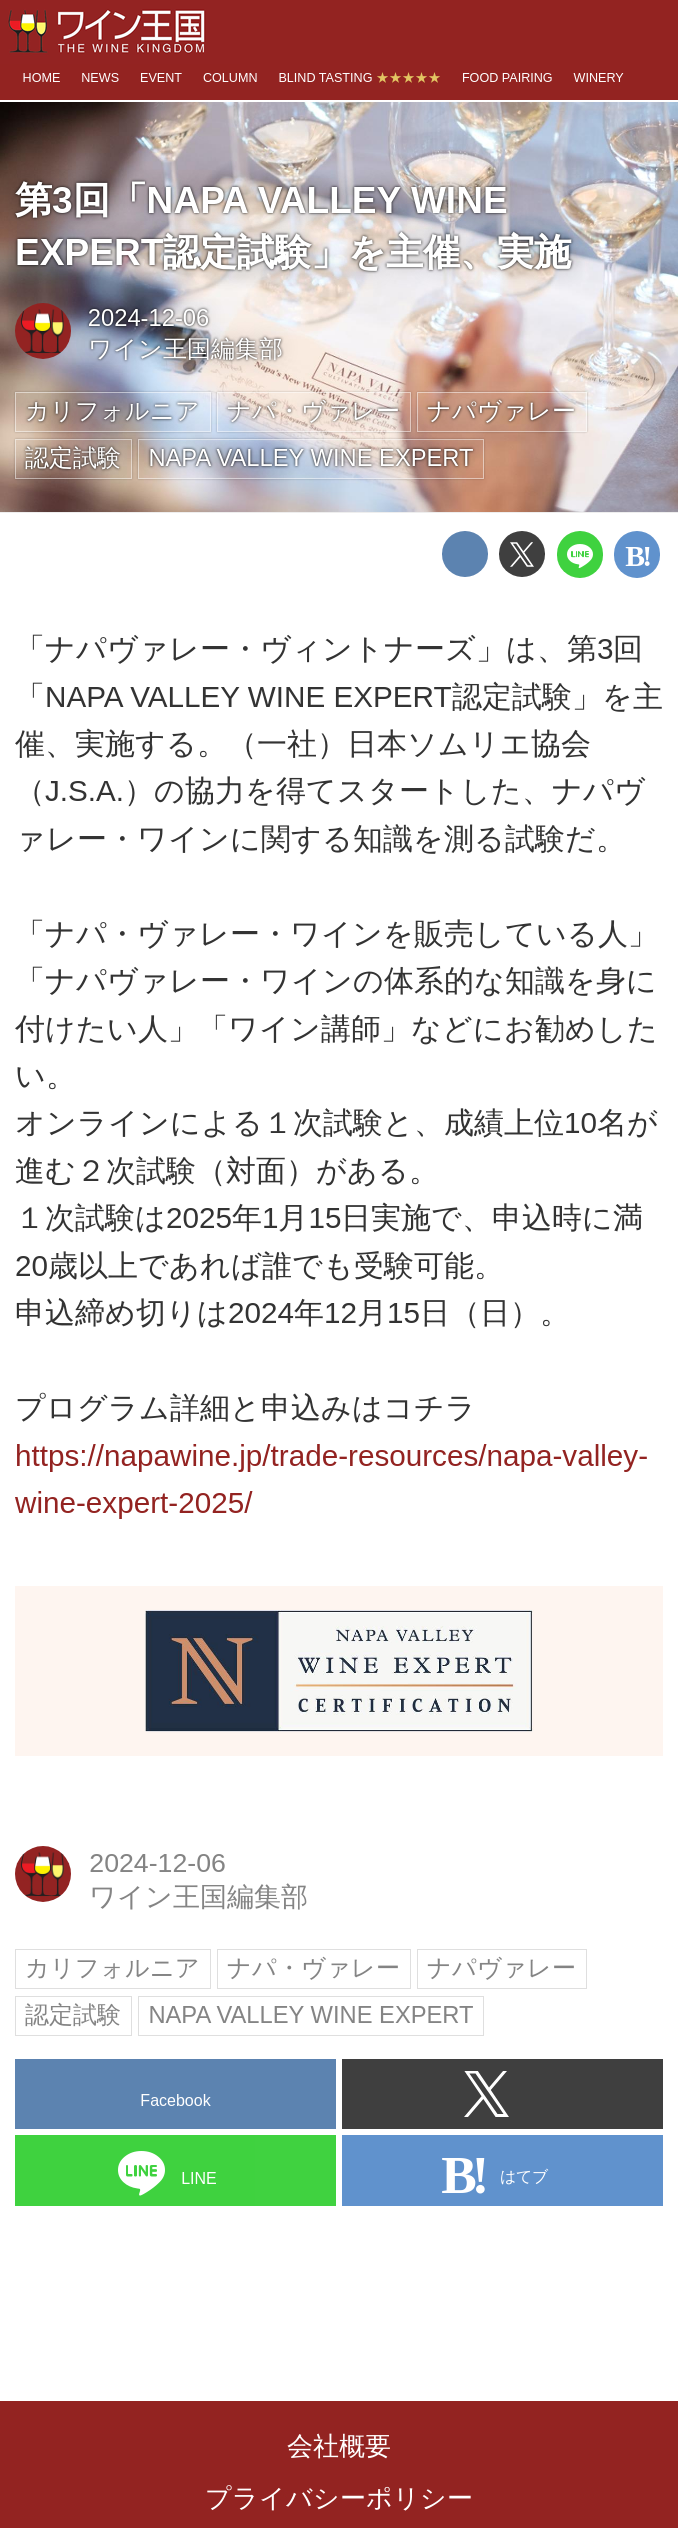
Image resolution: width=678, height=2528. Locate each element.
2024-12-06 (148, 318)
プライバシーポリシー (339, 2498)
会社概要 (339, 2446)
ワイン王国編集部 (185, 349)
